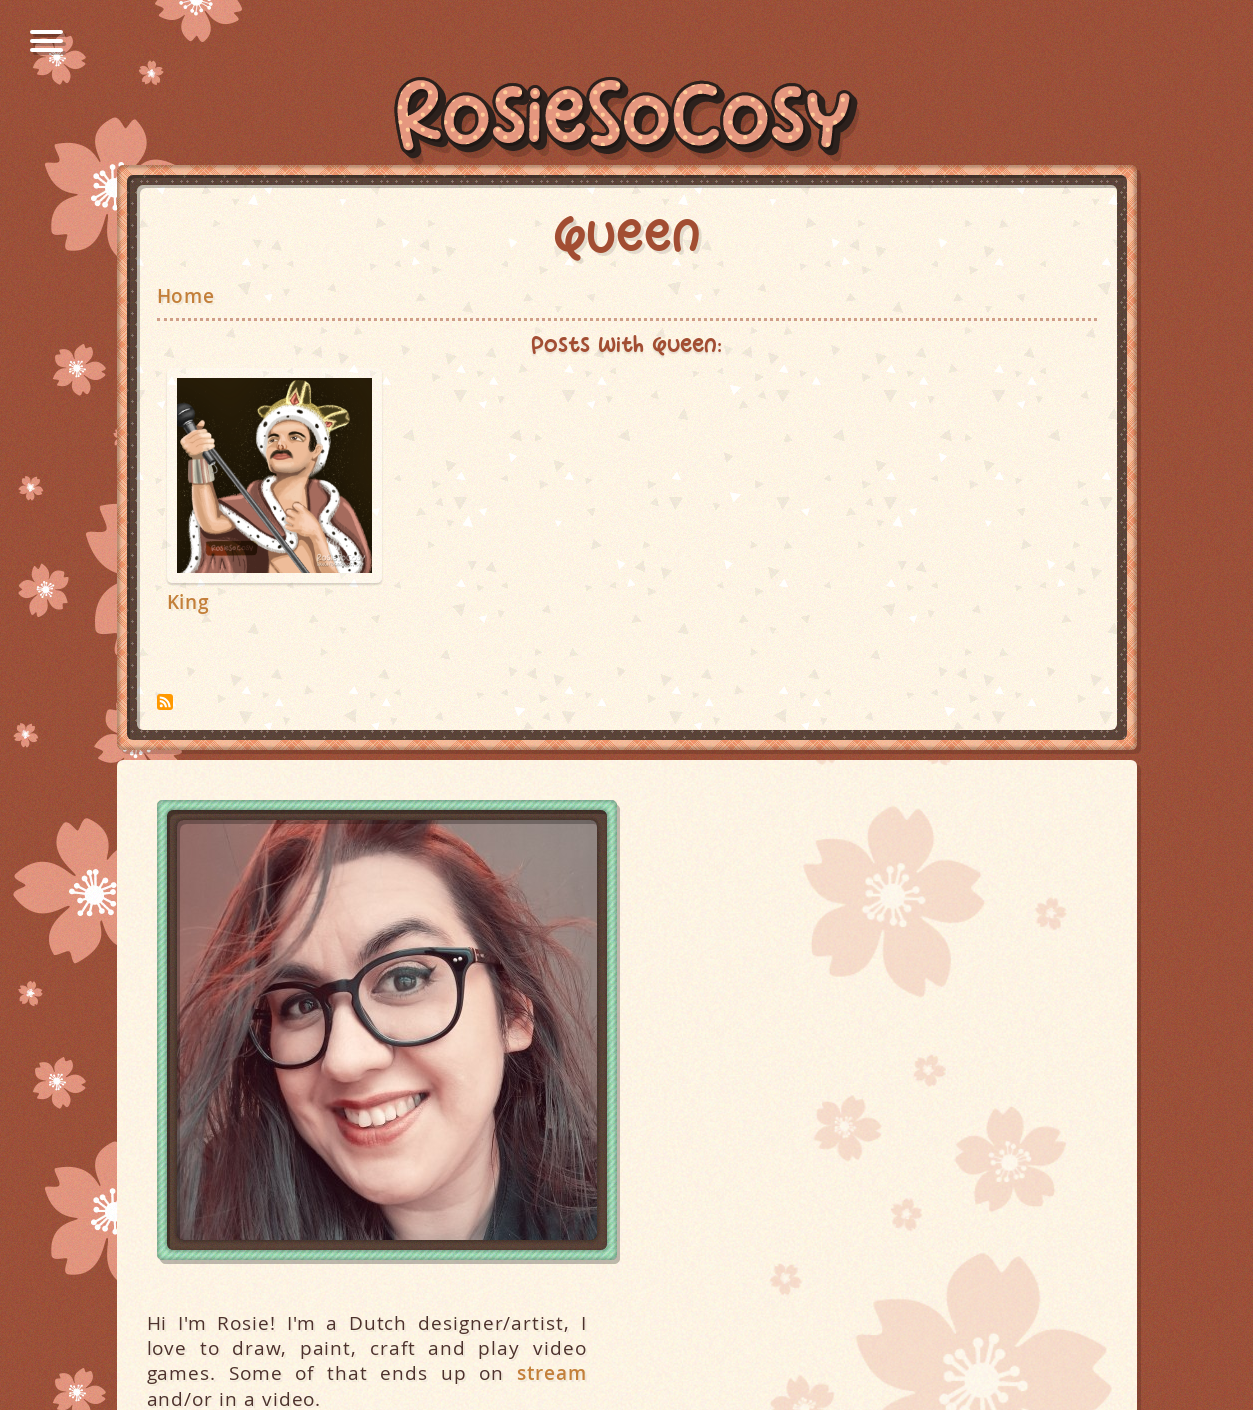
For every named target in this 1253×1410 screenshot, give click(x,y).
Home (186, 296)
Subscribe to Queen (165, 702)
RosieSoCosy (627, 121)
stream (552, 1373)
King (189, 602)
